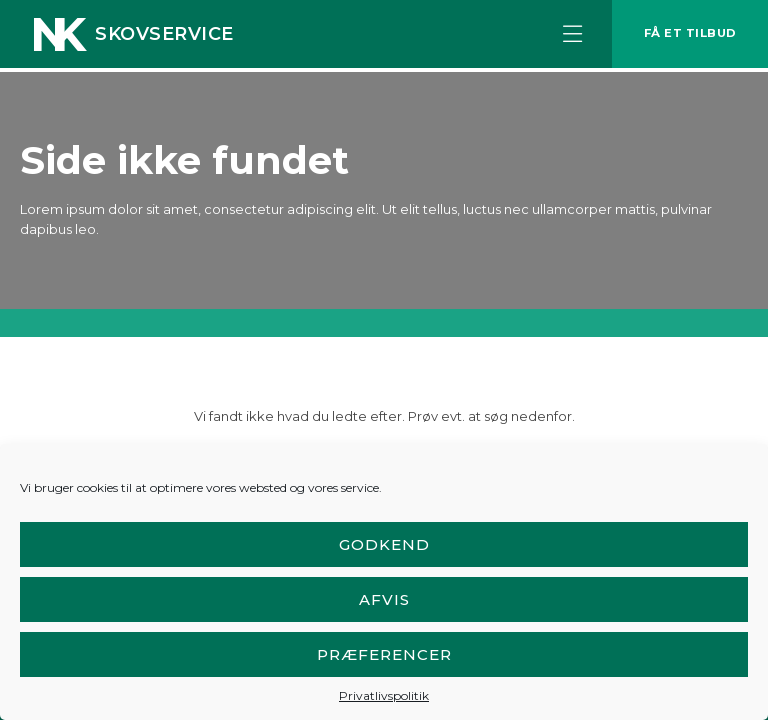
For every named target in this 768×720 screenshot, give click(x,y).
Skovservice (164, 36)
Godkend (384, 544)
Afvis (384, 599)
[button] (562, 36)
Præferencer (384, 654)
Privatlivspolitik (384, 695)
